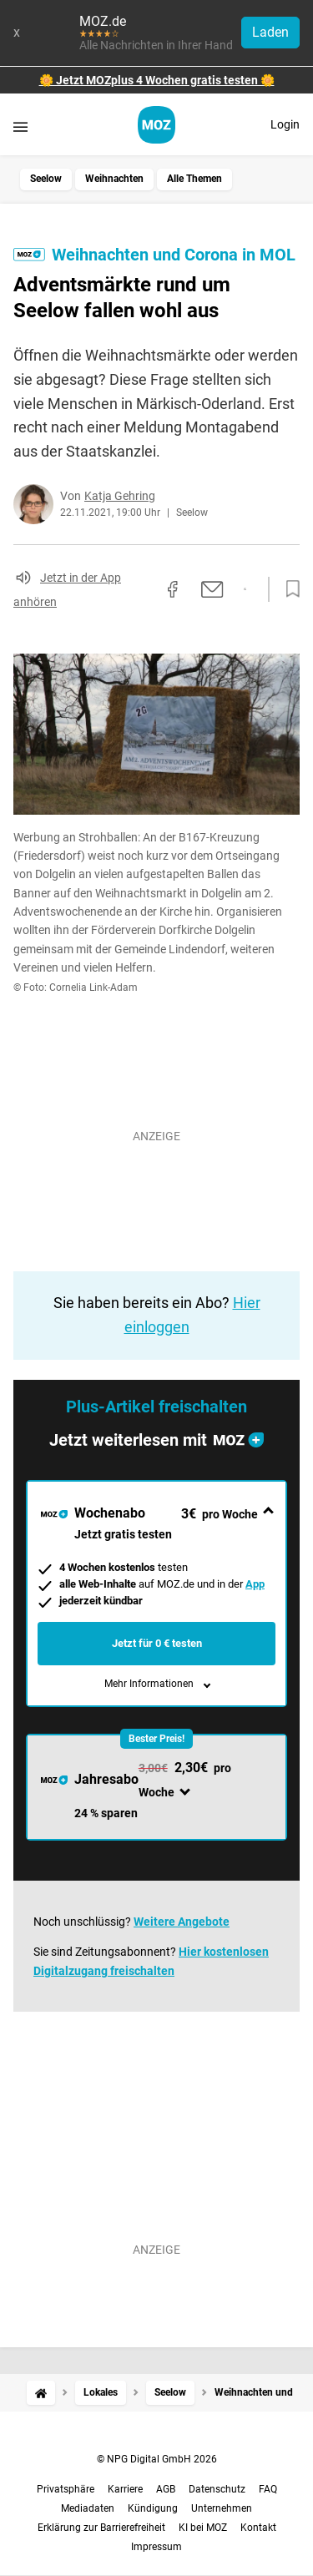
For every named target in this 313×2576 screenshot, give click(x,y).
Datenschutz (217, 2489)
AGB (165, 2489)
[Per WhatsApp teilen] (245, 589)
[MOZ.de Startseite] (156, 125)
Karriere (125, 2489)
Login (285, 124)
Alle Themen (194, 178)
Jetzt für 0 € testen (157, 1643)
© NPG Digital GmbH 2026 (157, 2459)
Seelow (46, 178)
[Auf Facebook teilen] (172, 589)
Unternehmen (221, 2508)
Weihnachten (114, 178)
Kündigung (153, 2508)
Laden (270, 32)
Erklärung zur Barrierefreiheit (101, 2527)
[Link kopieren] (142, 589)
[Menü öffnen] (20, 126)
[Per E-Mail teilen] (212, 589)
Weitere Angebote (182, 1921)
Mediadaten (87, 2508)
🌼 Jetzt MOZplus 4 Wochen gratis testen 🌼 (157, 80)
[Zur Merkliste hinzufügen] (288, 589)
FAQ (268, 2489)
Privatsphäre (65, 2489)
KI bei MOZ (203, 2527)
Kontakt (258, 2527)
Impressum (156, 2547)
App (255, 1584)
